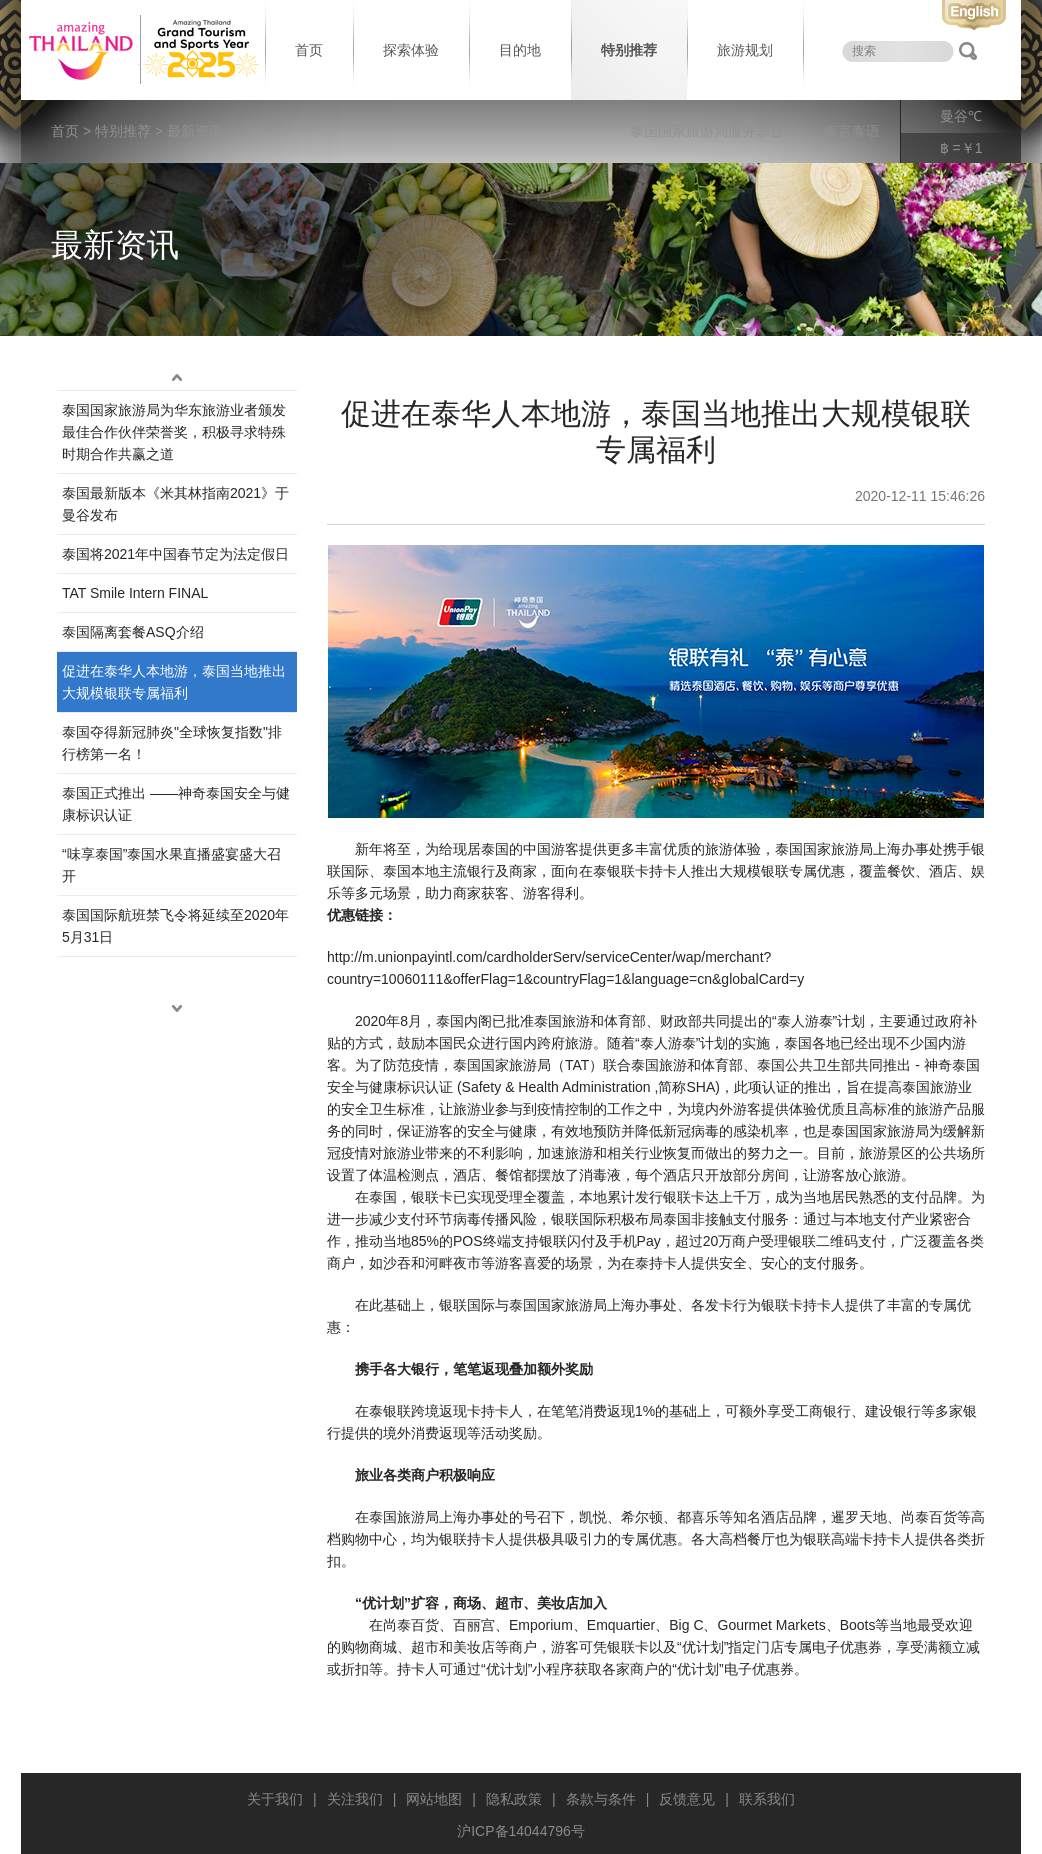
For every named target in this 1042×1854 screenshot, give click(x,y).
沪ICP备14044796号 (521, 1831)
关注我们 (355, 1799)
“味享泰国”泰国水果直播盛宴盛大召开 (171, 865)
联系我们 (767, 1799)
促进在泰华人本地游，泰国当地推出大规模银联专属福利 (174, 682)
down (177, 1009)
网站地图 (434, 1799)
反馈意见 (687, 1799)
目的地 (520, 50)
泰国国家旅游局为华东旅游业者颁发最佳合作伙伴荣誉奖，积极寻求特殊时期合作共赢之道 (174, 432)
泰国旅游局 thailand (141, 50)
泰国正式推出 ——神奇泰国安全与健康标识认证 (176, 804)
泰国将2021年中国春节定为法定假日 (175, 554)
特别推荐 (629, 50)
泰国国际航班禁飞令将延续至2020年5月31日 (175, 926)
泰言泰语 (852, 131)
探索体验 (411, 50)
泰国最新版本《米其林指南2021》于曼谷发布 (175, 504)
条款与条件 (601, 1799)
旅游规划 (745, 50)
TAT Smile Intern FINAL (135, 593)
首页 (309, 50)
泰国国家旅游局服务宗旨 (707, 131)
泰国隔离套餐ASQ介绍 (133, 632)
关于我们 (275, 1799)
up (177, 378)
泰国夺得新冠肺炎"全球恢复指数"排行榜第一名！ (172, 743)
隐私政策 (514, 1799)
